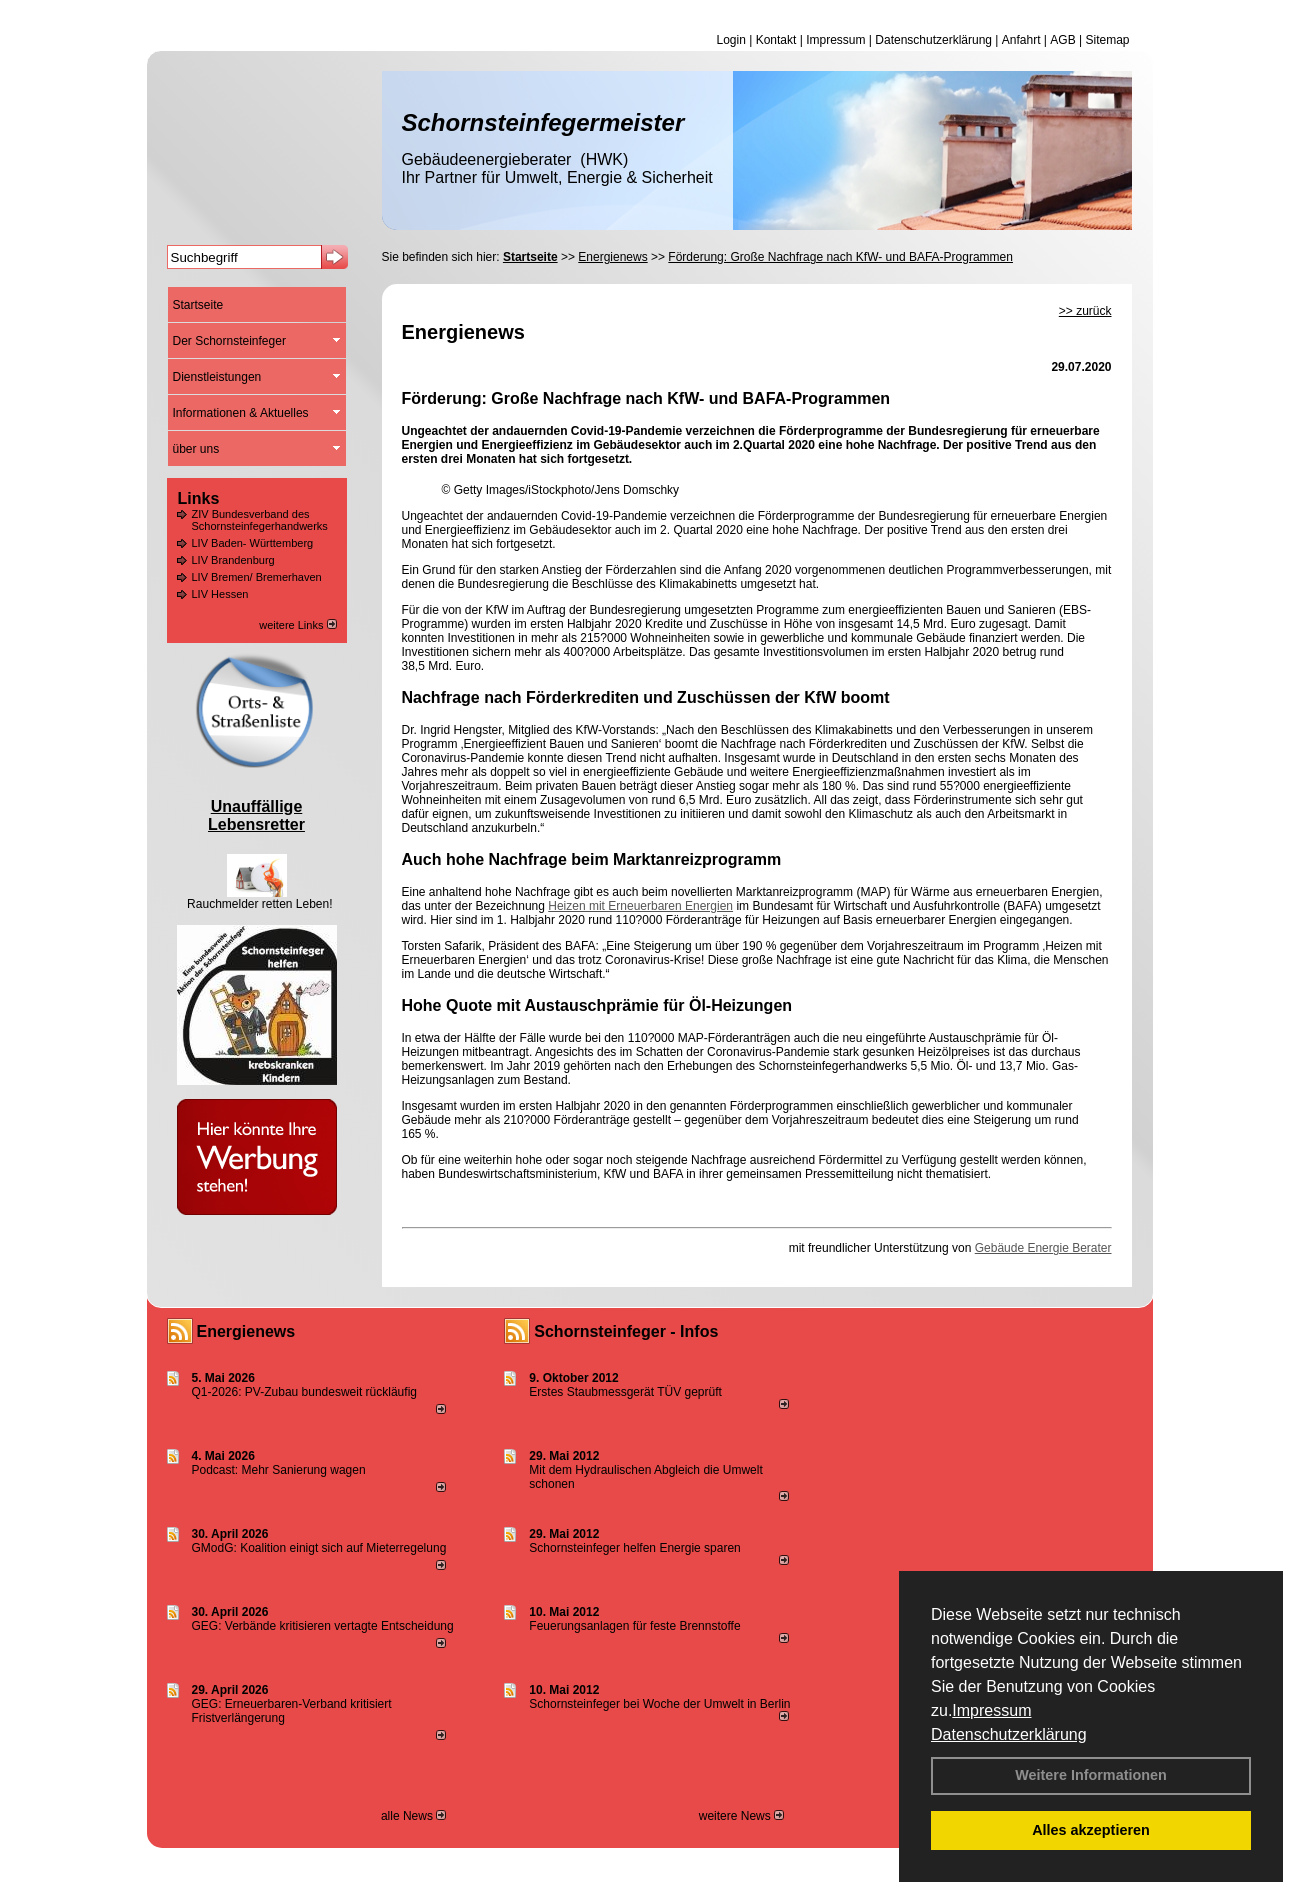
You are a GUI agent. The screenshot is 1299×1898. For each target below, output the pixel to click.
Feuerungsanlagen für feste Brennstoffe (634, 1626)
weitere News (741, 1816)
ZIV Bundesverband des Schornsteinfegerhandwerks (260, 520)
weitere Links (297, 625)
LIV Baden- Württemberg (253, 543)
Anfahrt (1021, 40)
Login (730, 40)
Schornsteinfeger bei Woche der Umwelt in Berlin (659, 1704)
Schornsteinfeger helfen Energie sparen (634, 1548)
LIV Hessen (220, 594)
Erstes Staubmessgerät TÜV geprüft (625, 1392)
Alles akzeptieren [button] (1091, 1830)
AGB (1062, 40)
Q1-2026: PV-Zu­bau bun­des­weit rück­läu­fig (304, 1392)
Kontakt (776, 40)
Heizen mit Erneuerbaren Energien (640, 906)
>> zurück (1085, 311)
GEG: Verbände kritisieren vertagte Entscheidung (323, 1626)
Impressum (991, 1710)
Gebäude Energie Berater (1043, 1248)
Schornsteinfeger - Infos (626, 1331)
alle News (413, 1816)
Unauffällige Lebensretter (256, 815)
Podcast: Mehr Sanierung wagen (279, 1470)
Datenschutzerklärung (1009, 1734)
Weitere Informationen (1091, 1775)
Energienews (246, 1331)
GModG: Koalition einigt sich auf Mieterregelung (319, 1548)
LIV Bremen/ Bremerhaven (257, 577)
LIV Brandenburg (233, 560)
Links (199, 498)
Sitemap (1107, 40)
